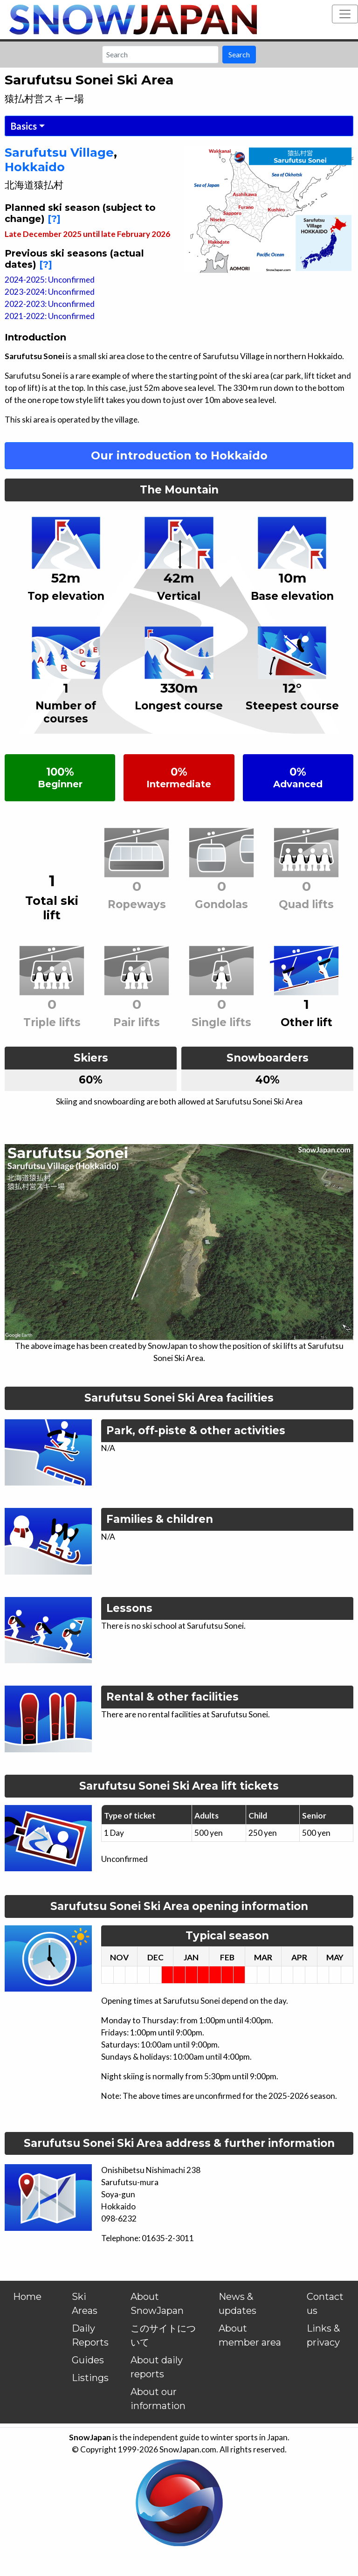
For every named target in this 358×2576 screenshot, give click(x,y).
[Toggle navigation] (345, 14)
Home (27, 2296)
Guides (88, 2360)
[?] (54, 218)
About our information (158, 2398)
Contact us (325, 2303)
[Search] (160, 54)
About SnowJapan (157, 2303)
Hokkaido (35, 167)
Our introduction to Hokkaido (179, 455)
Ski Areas (84, 2303)
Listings (90, 2377)
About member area (250, 2335)
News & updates (237, 2303)
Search (239, 54)
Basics (24, 126)
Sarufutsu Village (59, 152)
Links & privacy (323, 2335)
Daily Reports (90, 2335)
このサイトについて (163, 2335)
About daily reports (157, 2367)
